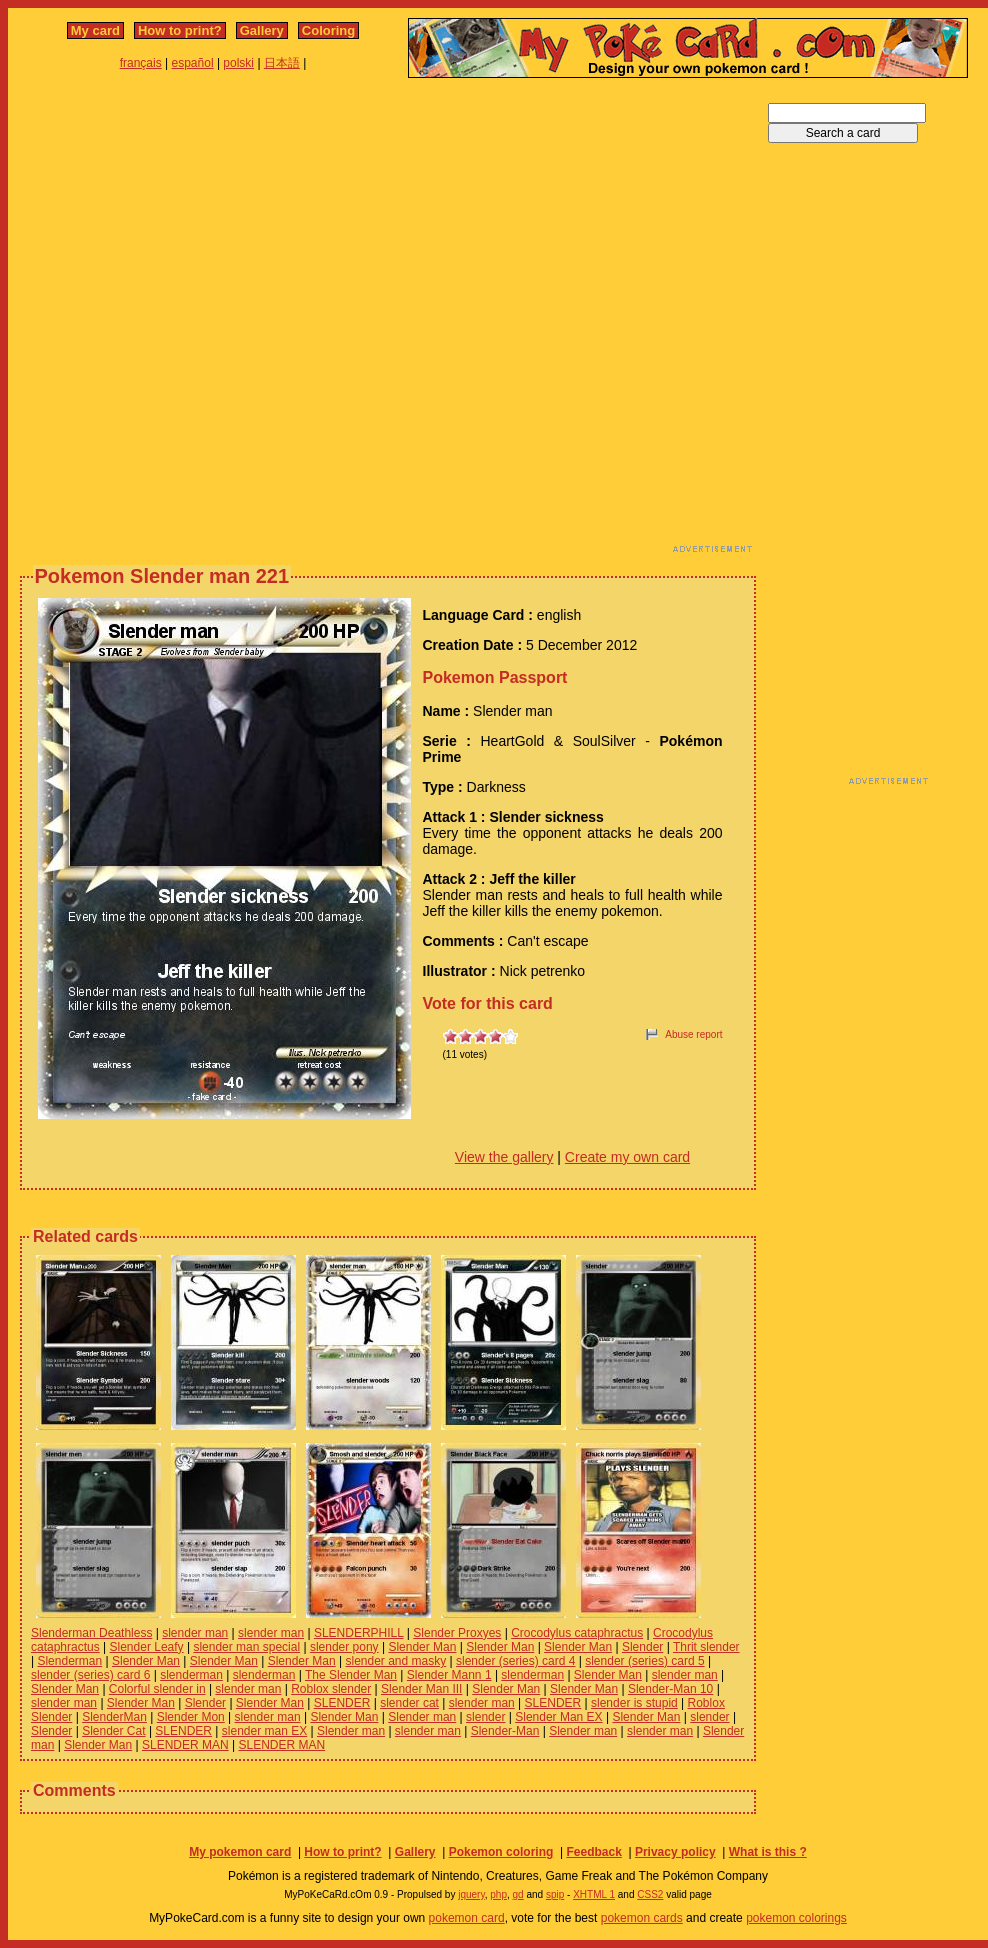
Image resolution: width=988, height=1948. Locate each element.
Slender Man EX (558, 1717)
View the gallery (504, 1157)
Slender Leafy (147, 1647)
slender (485, 1717)
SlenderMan (114, 1717)
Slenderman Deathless (91, 1633)
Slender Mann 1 (449, 1675)
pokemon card (467, 1918)
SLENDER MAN (185, 1745)
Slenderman (69, 1661)
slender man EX (264, 1731)
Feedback (593, 1852)
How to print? (180, 30)
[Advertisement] (218, 321)
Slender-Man (505, 1731)
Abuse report (693, 1034)
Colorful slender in (157, 1689)
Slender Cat (113, 1731)
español (193, 63)
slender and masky (396, 1661)
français (141, 63)
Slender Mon (191, 1717)
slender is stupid (634, 1703)
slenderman (191, 1675)
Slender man (422, 1717)
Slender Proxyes (457, 1633)
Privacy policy (675, 1852)
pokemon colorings (796, 1918)
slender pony (344, 1647)
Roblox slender (331, 1689)
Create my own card (627, 1157)
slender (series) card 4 (515, 1661)
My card (95, 30)
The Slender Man (351, 1675)
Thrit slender (706, 1647)
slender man (195, 1633)
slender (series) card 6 (90, 1675)
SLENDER (342, 1703)
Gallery (262, 30)
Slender (642, 1647)
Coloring (328, 30)
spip (555, 1894)
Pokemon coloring (501, 1852)
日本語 (282, 63)
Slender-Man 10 (670, 1689)
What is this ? (768, 1852)
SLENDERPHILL (359, 1633)
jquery (471, 1894)
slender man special (246, 1647)
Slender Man (422, 1647)
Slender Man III (421, 1689)
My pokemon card (240, 1852)
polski (238, 63)
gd (518, 1894)
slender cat (409, 1703)
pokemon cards (642, 1918)
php (498, 1894)
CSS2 (650, 1894)
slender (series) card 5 (644, 1661)
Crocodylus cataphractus (577, 1633)
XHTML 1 (594, 1894)
